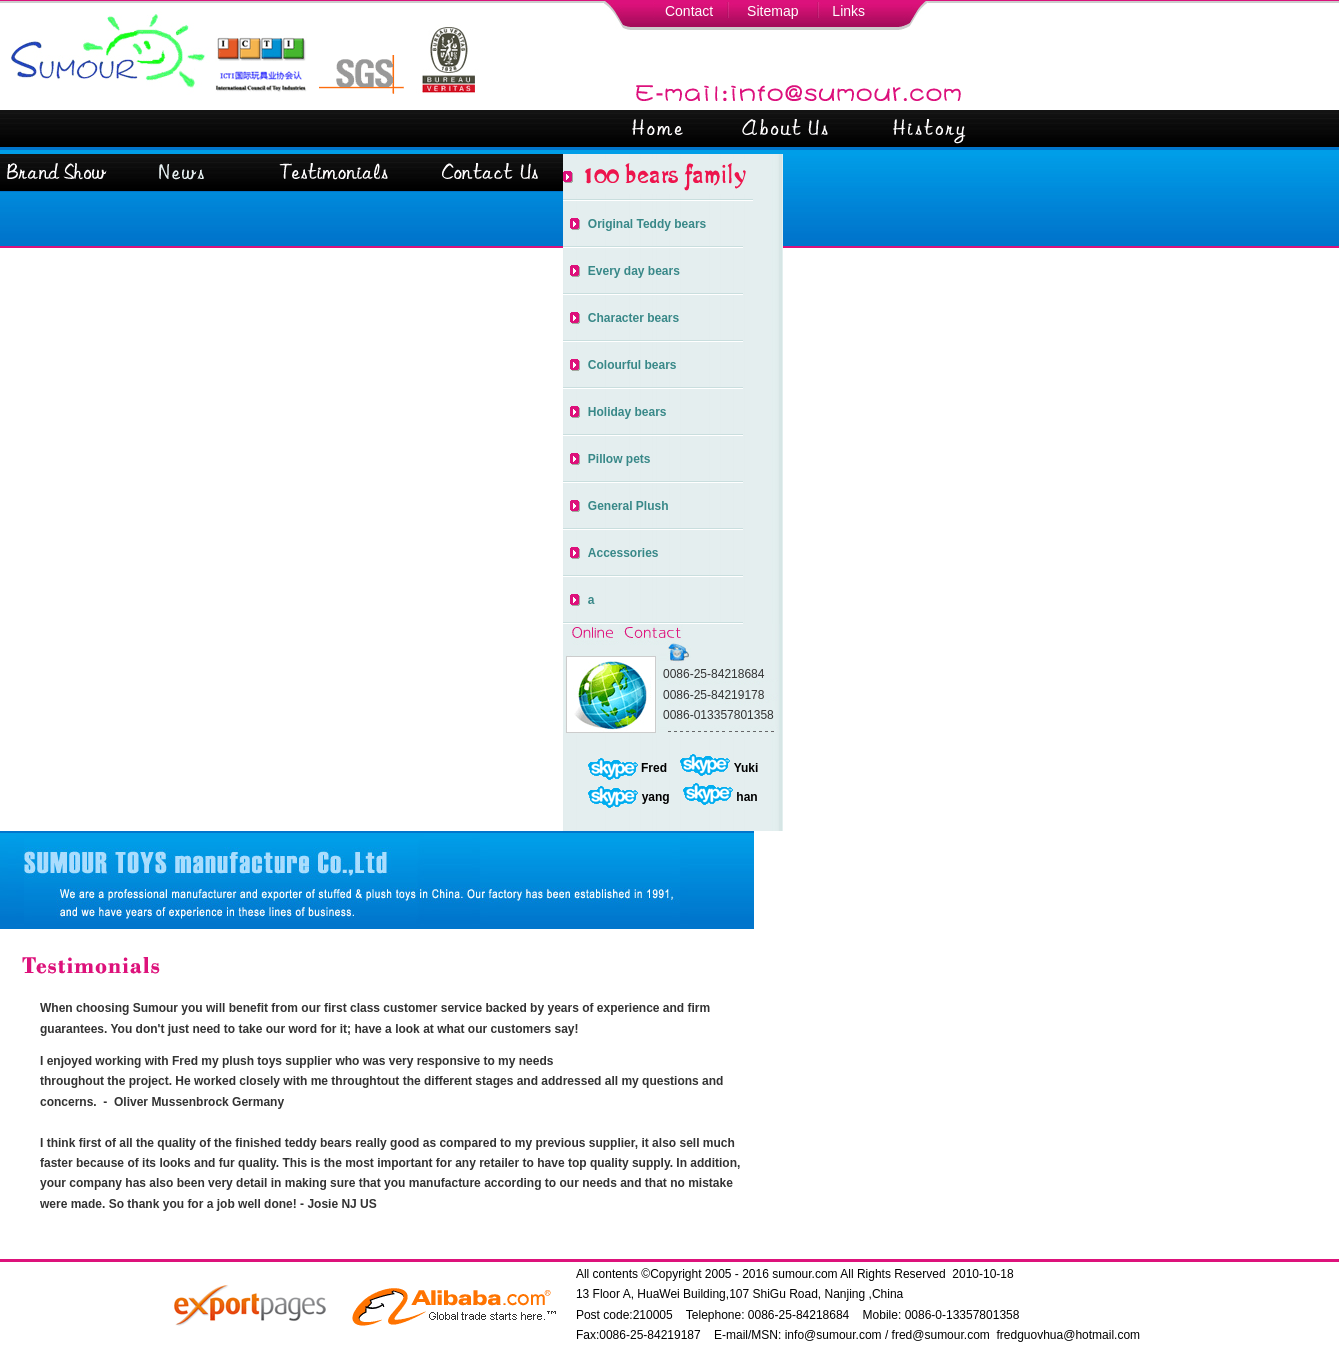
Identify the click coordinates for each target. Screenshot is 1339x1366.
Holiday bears (627, 412)
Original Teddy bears (647, 224)
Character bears (633, 318)
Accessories (623, 553)
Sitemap (772, 11)
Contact (689, 11)
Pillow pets (619, 459)
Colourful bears (632, 365)
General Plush (628, 506)
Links (848, 11)
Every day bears (634, 271)
